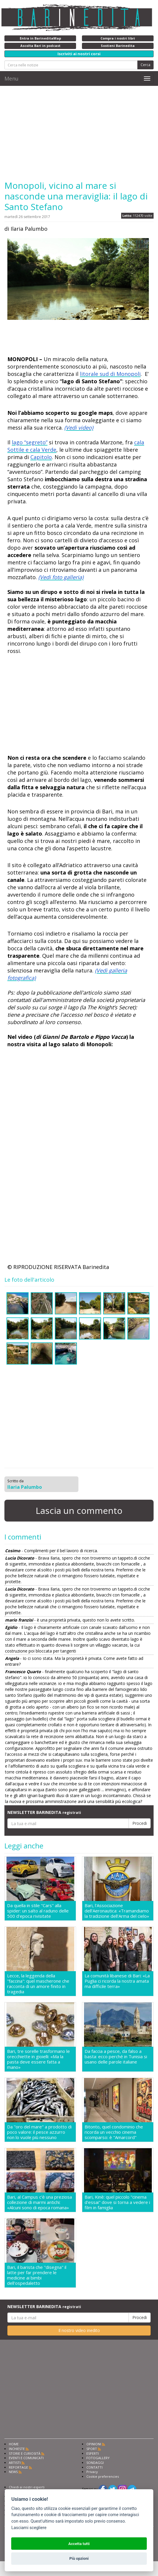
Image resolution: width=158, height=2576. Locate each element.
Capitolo (41, 457)
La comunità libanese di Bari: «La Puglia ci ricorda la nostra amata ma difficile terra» (117, 1981)
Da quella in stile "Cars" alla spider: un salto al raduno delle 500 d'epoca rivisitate (38, 1911)
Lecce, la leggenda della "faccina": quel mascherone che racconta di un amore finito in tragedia (38, 1983)
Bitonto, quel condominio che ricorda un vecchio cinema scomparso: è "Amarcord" (114, 2132)
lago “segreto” (29, 442)
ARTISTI (15, 2462)
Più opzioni (78, 2558)
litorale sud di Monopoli (110, 373)
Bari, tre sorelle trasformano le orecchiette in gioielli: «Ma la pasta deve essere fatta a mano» (38, 2059)
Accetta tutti (79, 2543)
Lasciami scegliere (28, 2527)
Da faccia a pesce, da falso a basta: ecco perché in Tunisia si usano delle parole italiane (116, 2056)
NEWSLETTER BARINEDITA (44, 1812)
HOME (14, 2444)
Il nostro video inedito (79, 2330)
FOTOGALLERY (98, 2458)
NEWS (13, 2471)
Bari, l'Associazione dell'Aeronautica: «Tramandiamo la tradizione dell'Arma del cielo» (117, 1911)
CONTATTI (94, 2467)
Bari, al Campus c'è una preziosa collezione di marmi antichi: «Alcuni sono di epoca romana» (39, 2202)
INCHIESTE (17, 2448)
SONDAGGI (95, 2462)
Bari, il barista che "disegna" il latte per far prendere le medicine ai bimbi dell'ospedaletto (36, 2275)
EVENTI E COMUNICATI (26, 2458)
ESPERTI (92, 2453)
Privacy (92, 2471)
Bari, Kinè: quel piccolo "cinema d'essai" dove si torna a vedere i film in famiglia (117, 2202)
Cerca (145, 64)
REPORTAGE (18, 2467)
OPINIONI (93, 2444)
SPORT (91, 2448)
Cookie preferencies (102, 2476)
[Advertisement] (79, 133)
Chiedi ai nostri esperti (27, 2487)
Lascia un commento (79, 1510)
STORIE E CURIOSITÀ (24, 2453)
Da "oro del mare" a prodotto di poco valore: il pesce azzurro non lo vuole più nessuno (39, 2132)
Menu (11, 78)
